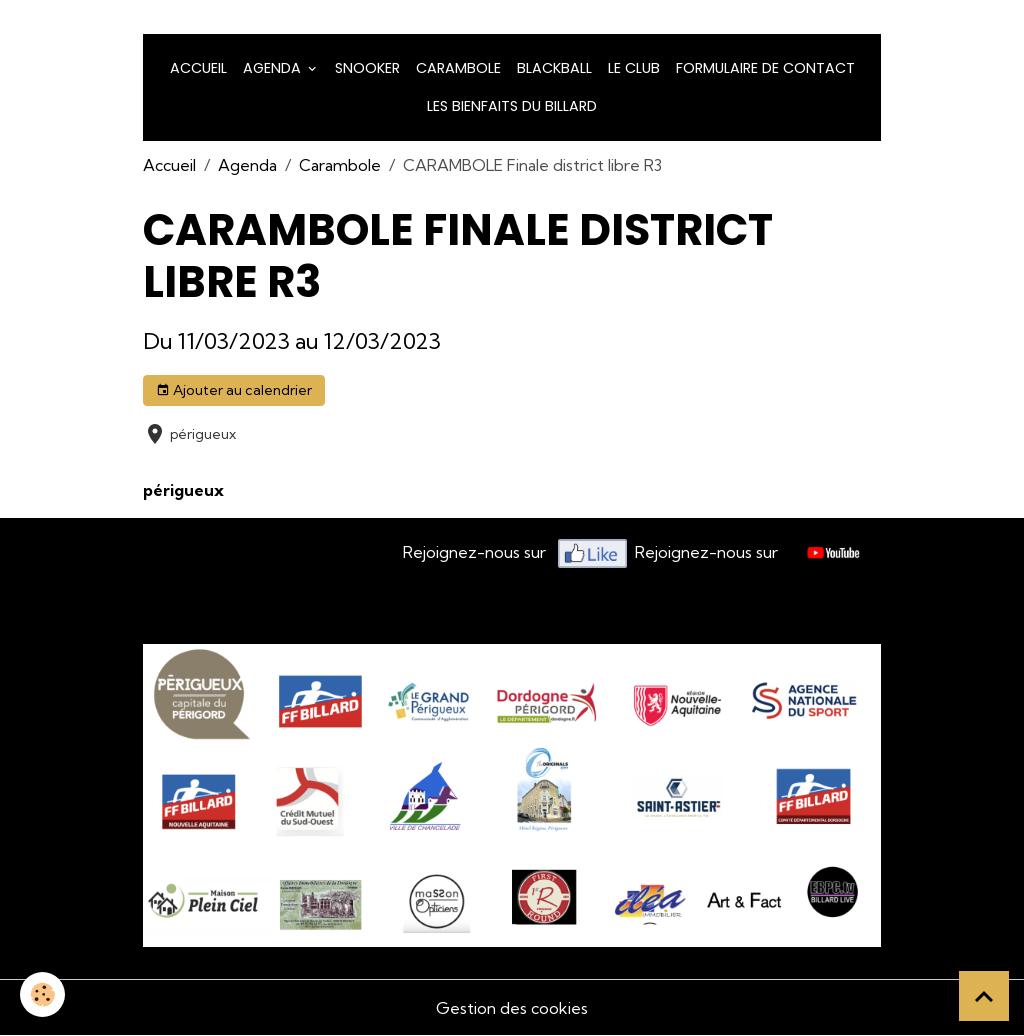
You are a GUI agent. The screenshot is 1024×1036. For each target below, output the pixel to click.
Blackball (554, 68)
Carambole (458, 68)
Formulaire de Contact (765, 68)
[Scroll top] (984, 996)
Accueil (198, 68)
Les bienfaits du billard (512, 106)
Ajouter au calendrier (234, 390)
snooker (367, 68)
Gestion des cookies (512, 1008)
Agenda (274, 68)
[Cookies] (42, 994)
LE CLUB (634, 68)
